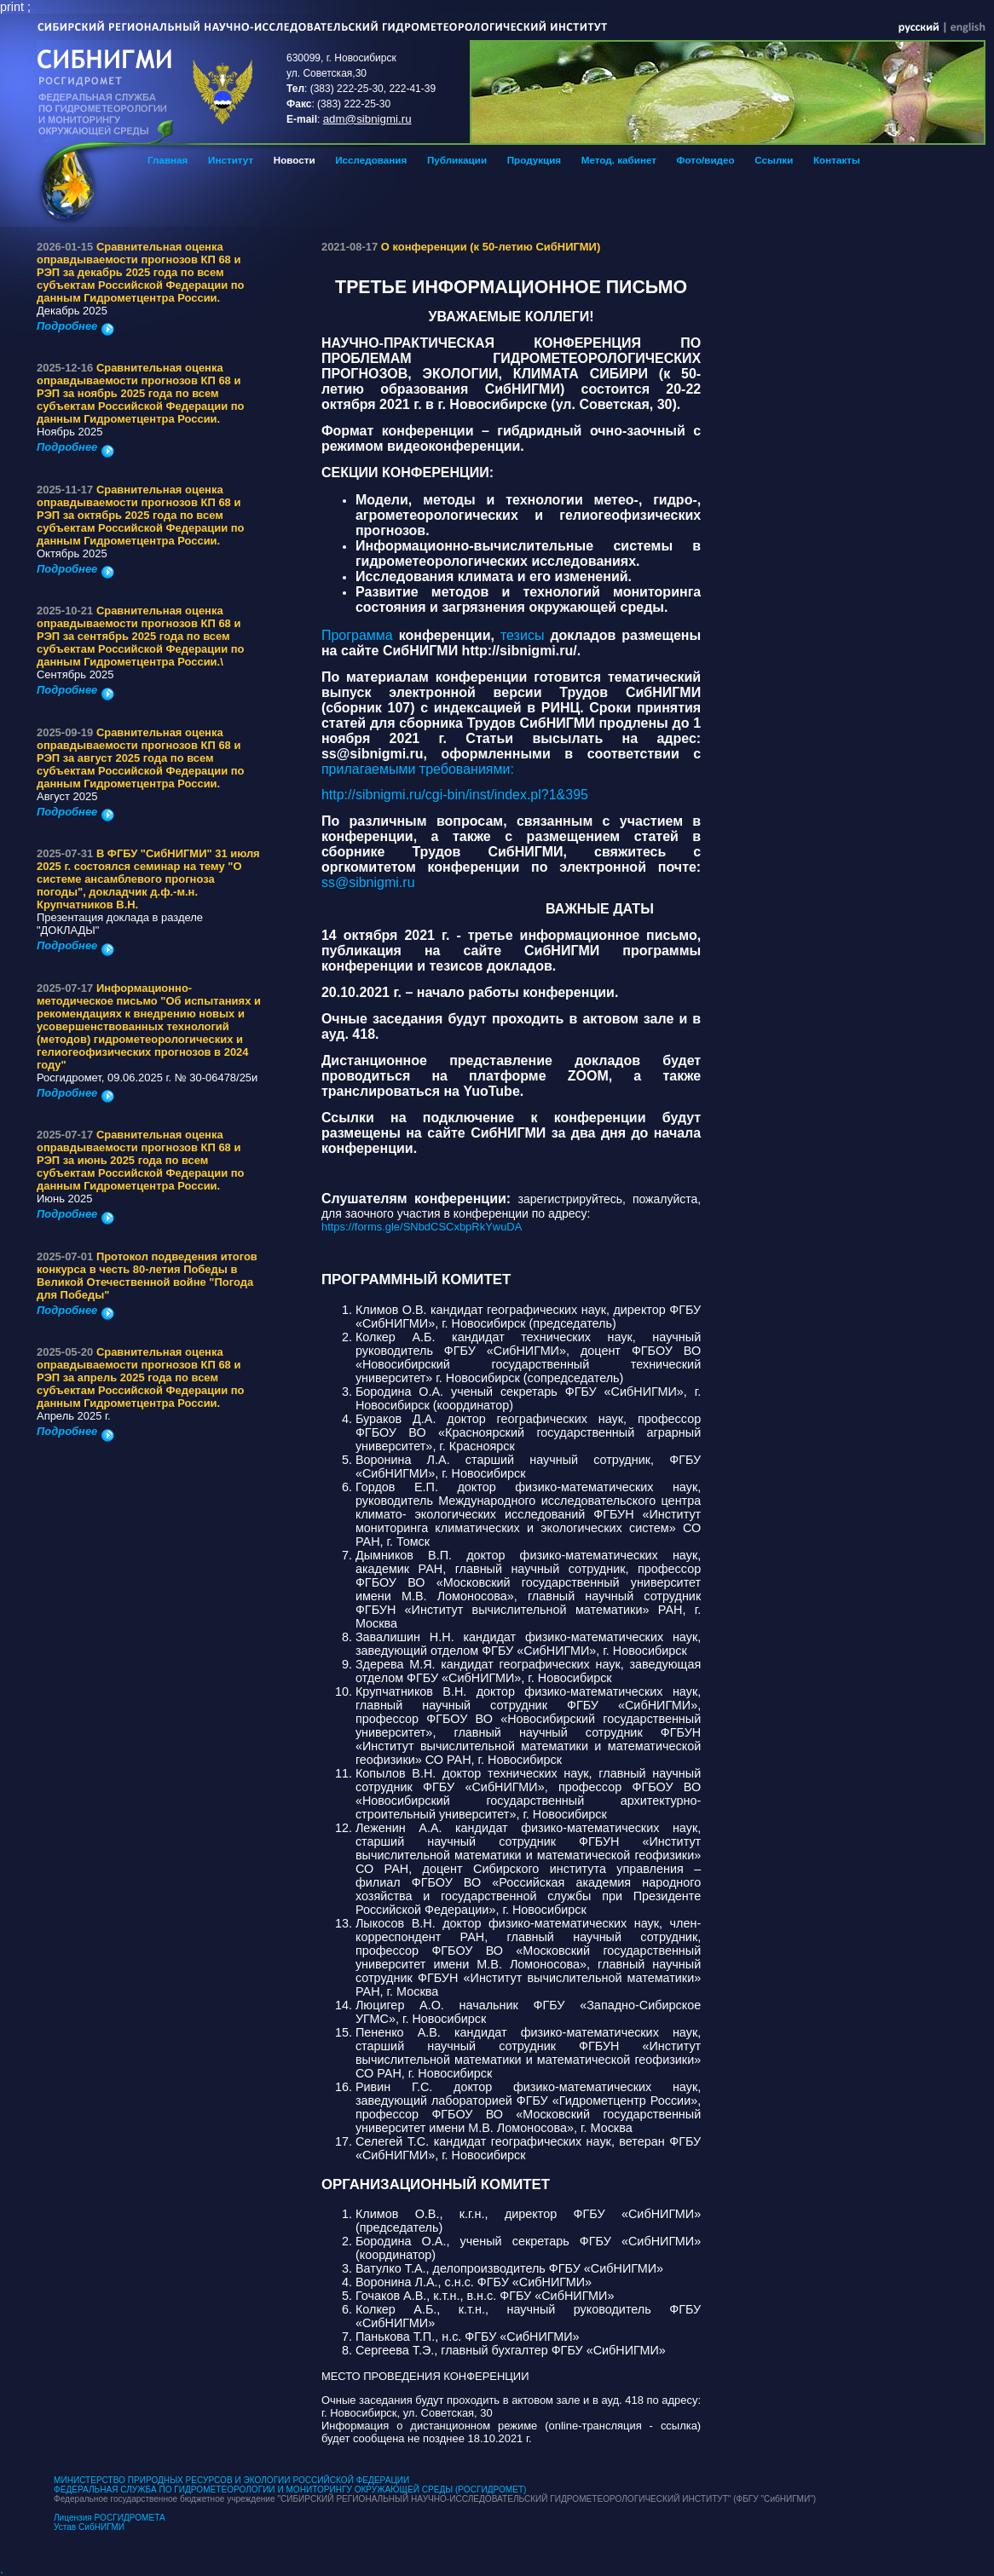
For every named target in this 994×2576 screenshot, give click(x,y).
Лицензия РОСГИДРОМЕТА (109, 2517)
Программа (360, 635)
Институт (230, 159)
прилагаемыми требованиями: (417, 769)
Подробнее (75, 326)
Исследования (371, 159)
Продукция (534, 159)
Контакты (836, 159)
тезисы (525, 635)
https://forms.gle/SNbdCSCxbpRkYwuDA (421, 1226)
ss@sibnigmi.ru (368, 882)
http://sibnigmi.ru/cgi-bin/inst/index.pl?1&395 (454, 794)
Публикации (457, 159)
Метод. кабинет (618, 159)
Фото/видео (706, 159)
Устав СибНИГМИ (89, 2527)
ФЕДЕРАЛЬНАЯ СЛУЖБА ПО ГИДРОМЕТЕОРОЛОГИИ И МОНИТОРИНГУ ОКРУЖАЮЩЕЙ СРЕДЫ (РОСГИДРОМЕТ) (290, 2489)
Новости (294, 159)
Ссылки (773, 159)
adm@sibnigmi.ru (367, 118)
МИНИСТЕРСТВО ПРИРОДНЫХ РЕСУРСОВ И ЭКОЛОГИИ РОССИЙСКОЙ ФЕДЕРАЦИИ (231, 2480)
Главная (167, 159)
